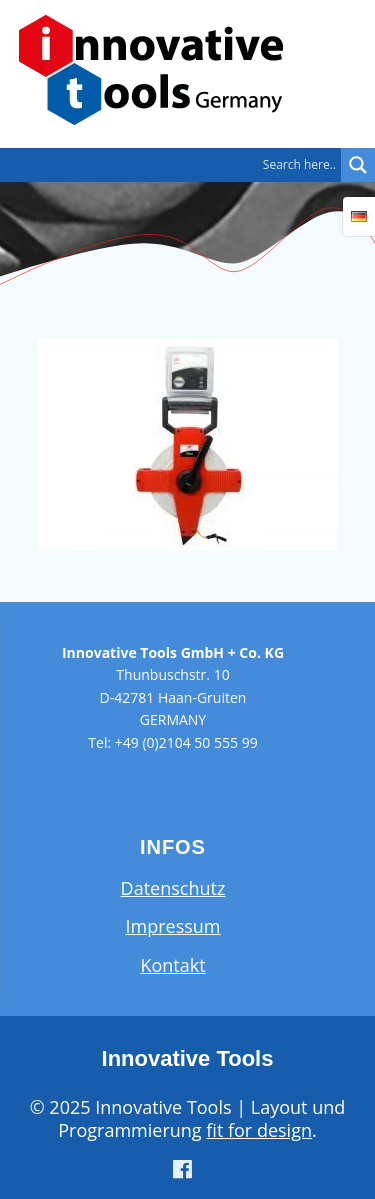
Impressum (172, 926)
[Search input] (175, 165)
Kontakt (172, 965)
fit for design (259, 1130)
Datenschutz (173, 888)
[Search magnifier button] (358, 165)
